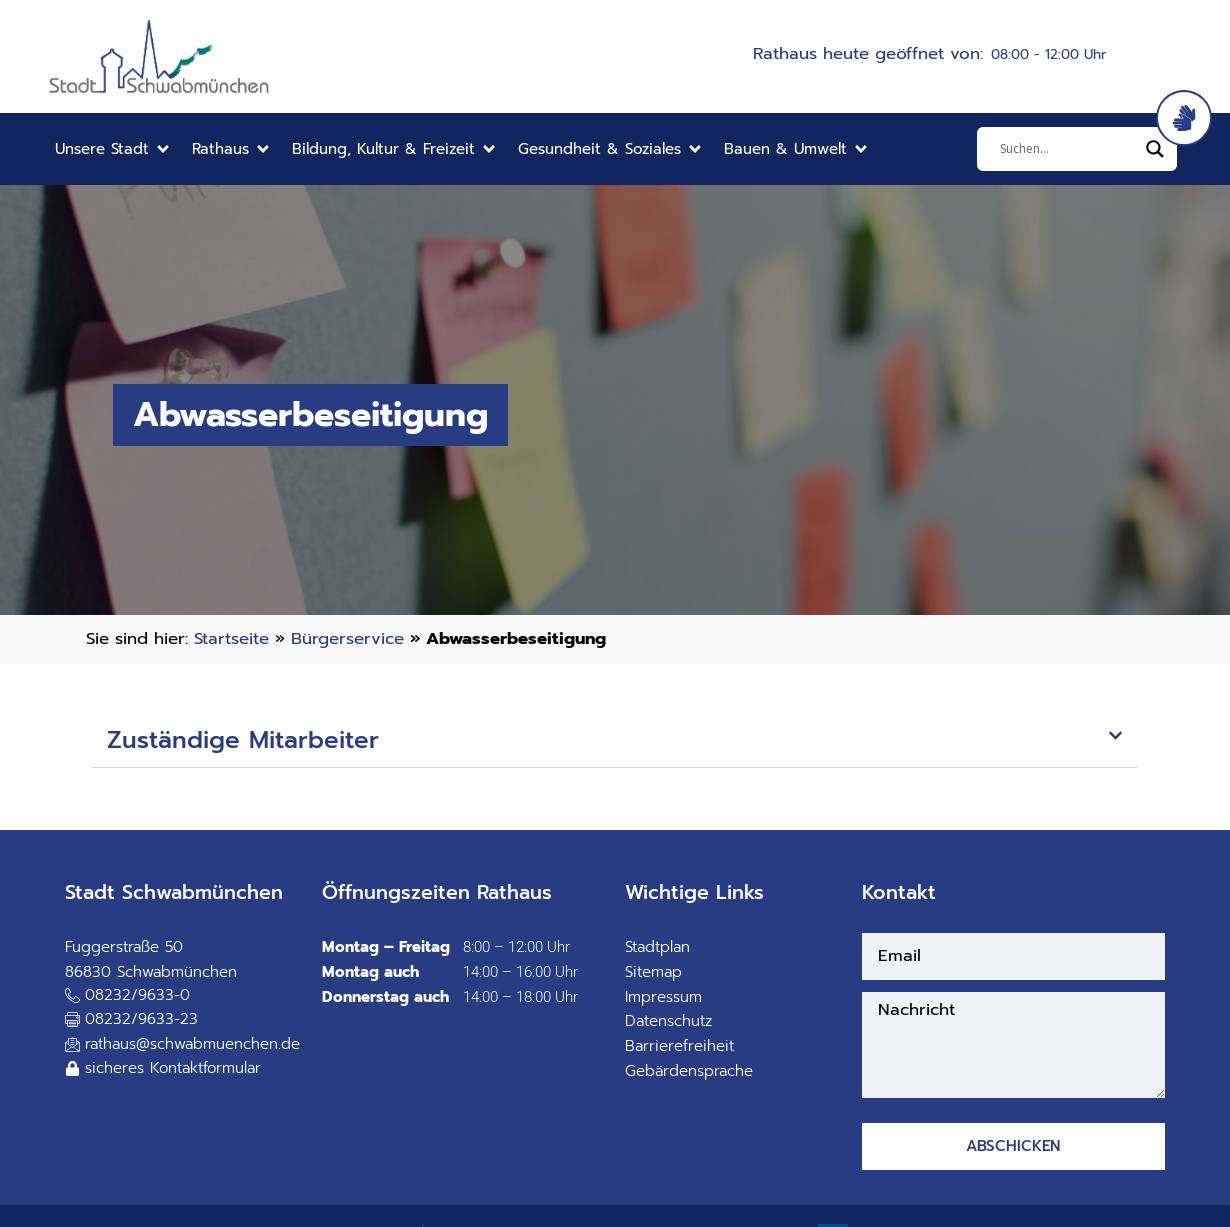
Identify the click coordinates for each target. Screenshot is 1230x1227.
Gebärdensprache (689, 1071)
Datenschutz (668, 1021)
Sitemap (653, 972)
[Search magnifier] (1155, 149)
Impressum (663, 997)
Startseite (231, 638)
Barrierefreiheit (679, 1046)
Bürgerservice (347, 638)
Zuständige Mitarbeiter (243, 740)
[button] (113, 149)
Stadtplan (657, 947)
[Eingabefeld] (1068, 149)
